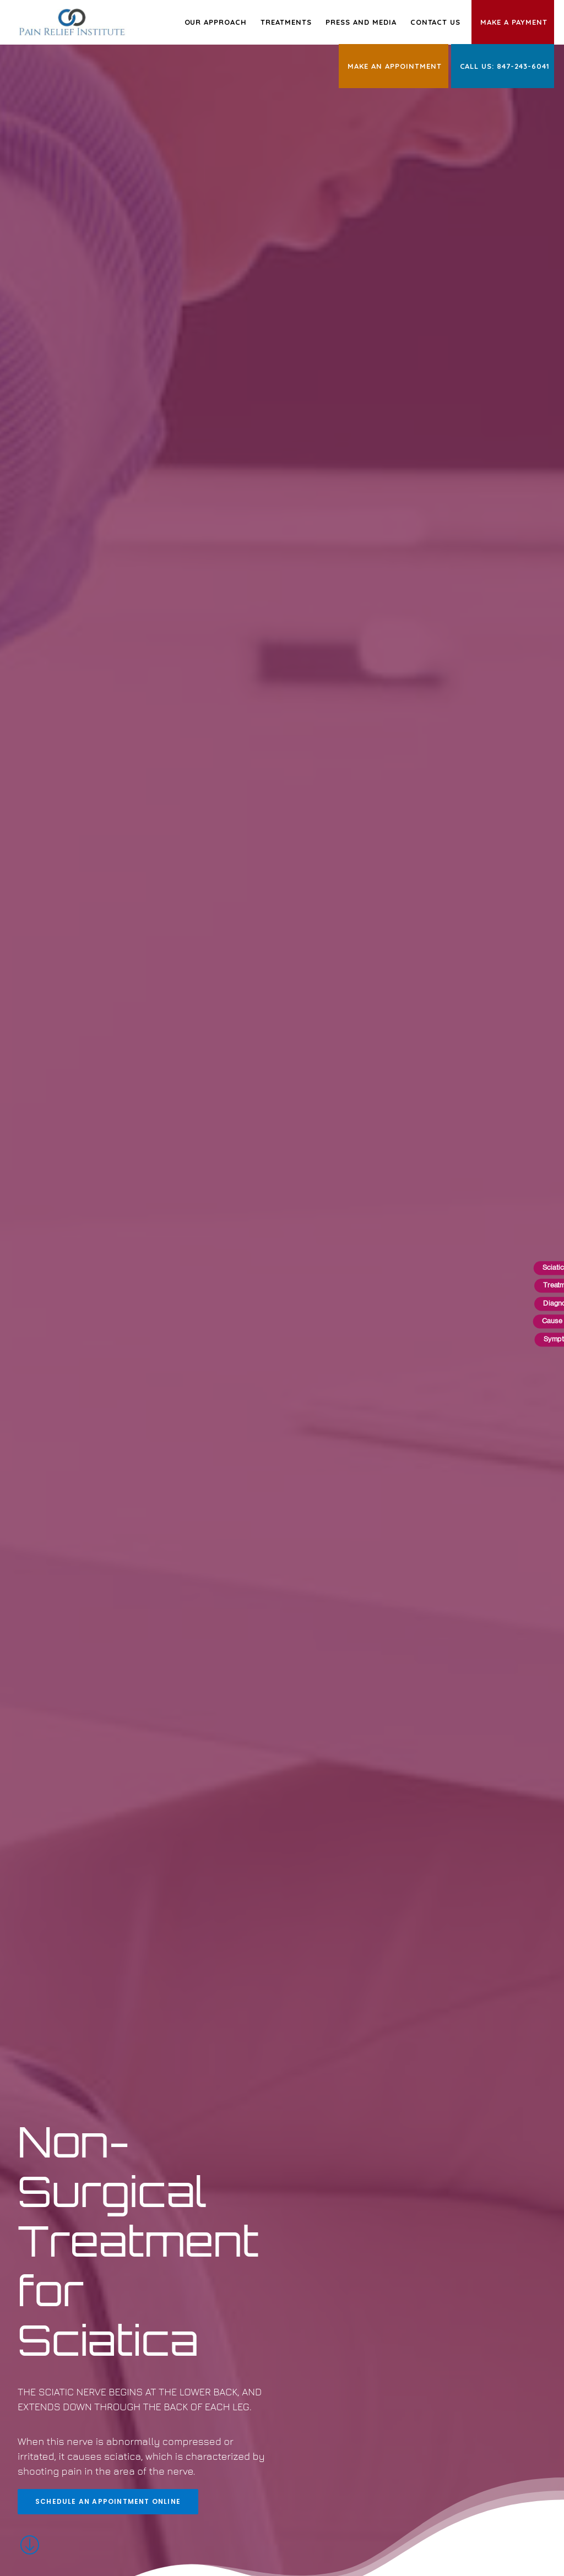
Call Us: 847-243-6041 (505, 66)
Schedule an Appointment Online (108, 453)
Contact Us (435, 22)
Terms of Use (205, 2474)
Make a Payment (513, 22)
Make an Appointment (395, 66)
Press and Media (361, 22)
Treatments (286, 22)
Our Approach (216, 22)
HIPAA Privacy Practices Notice (318, 2474)
